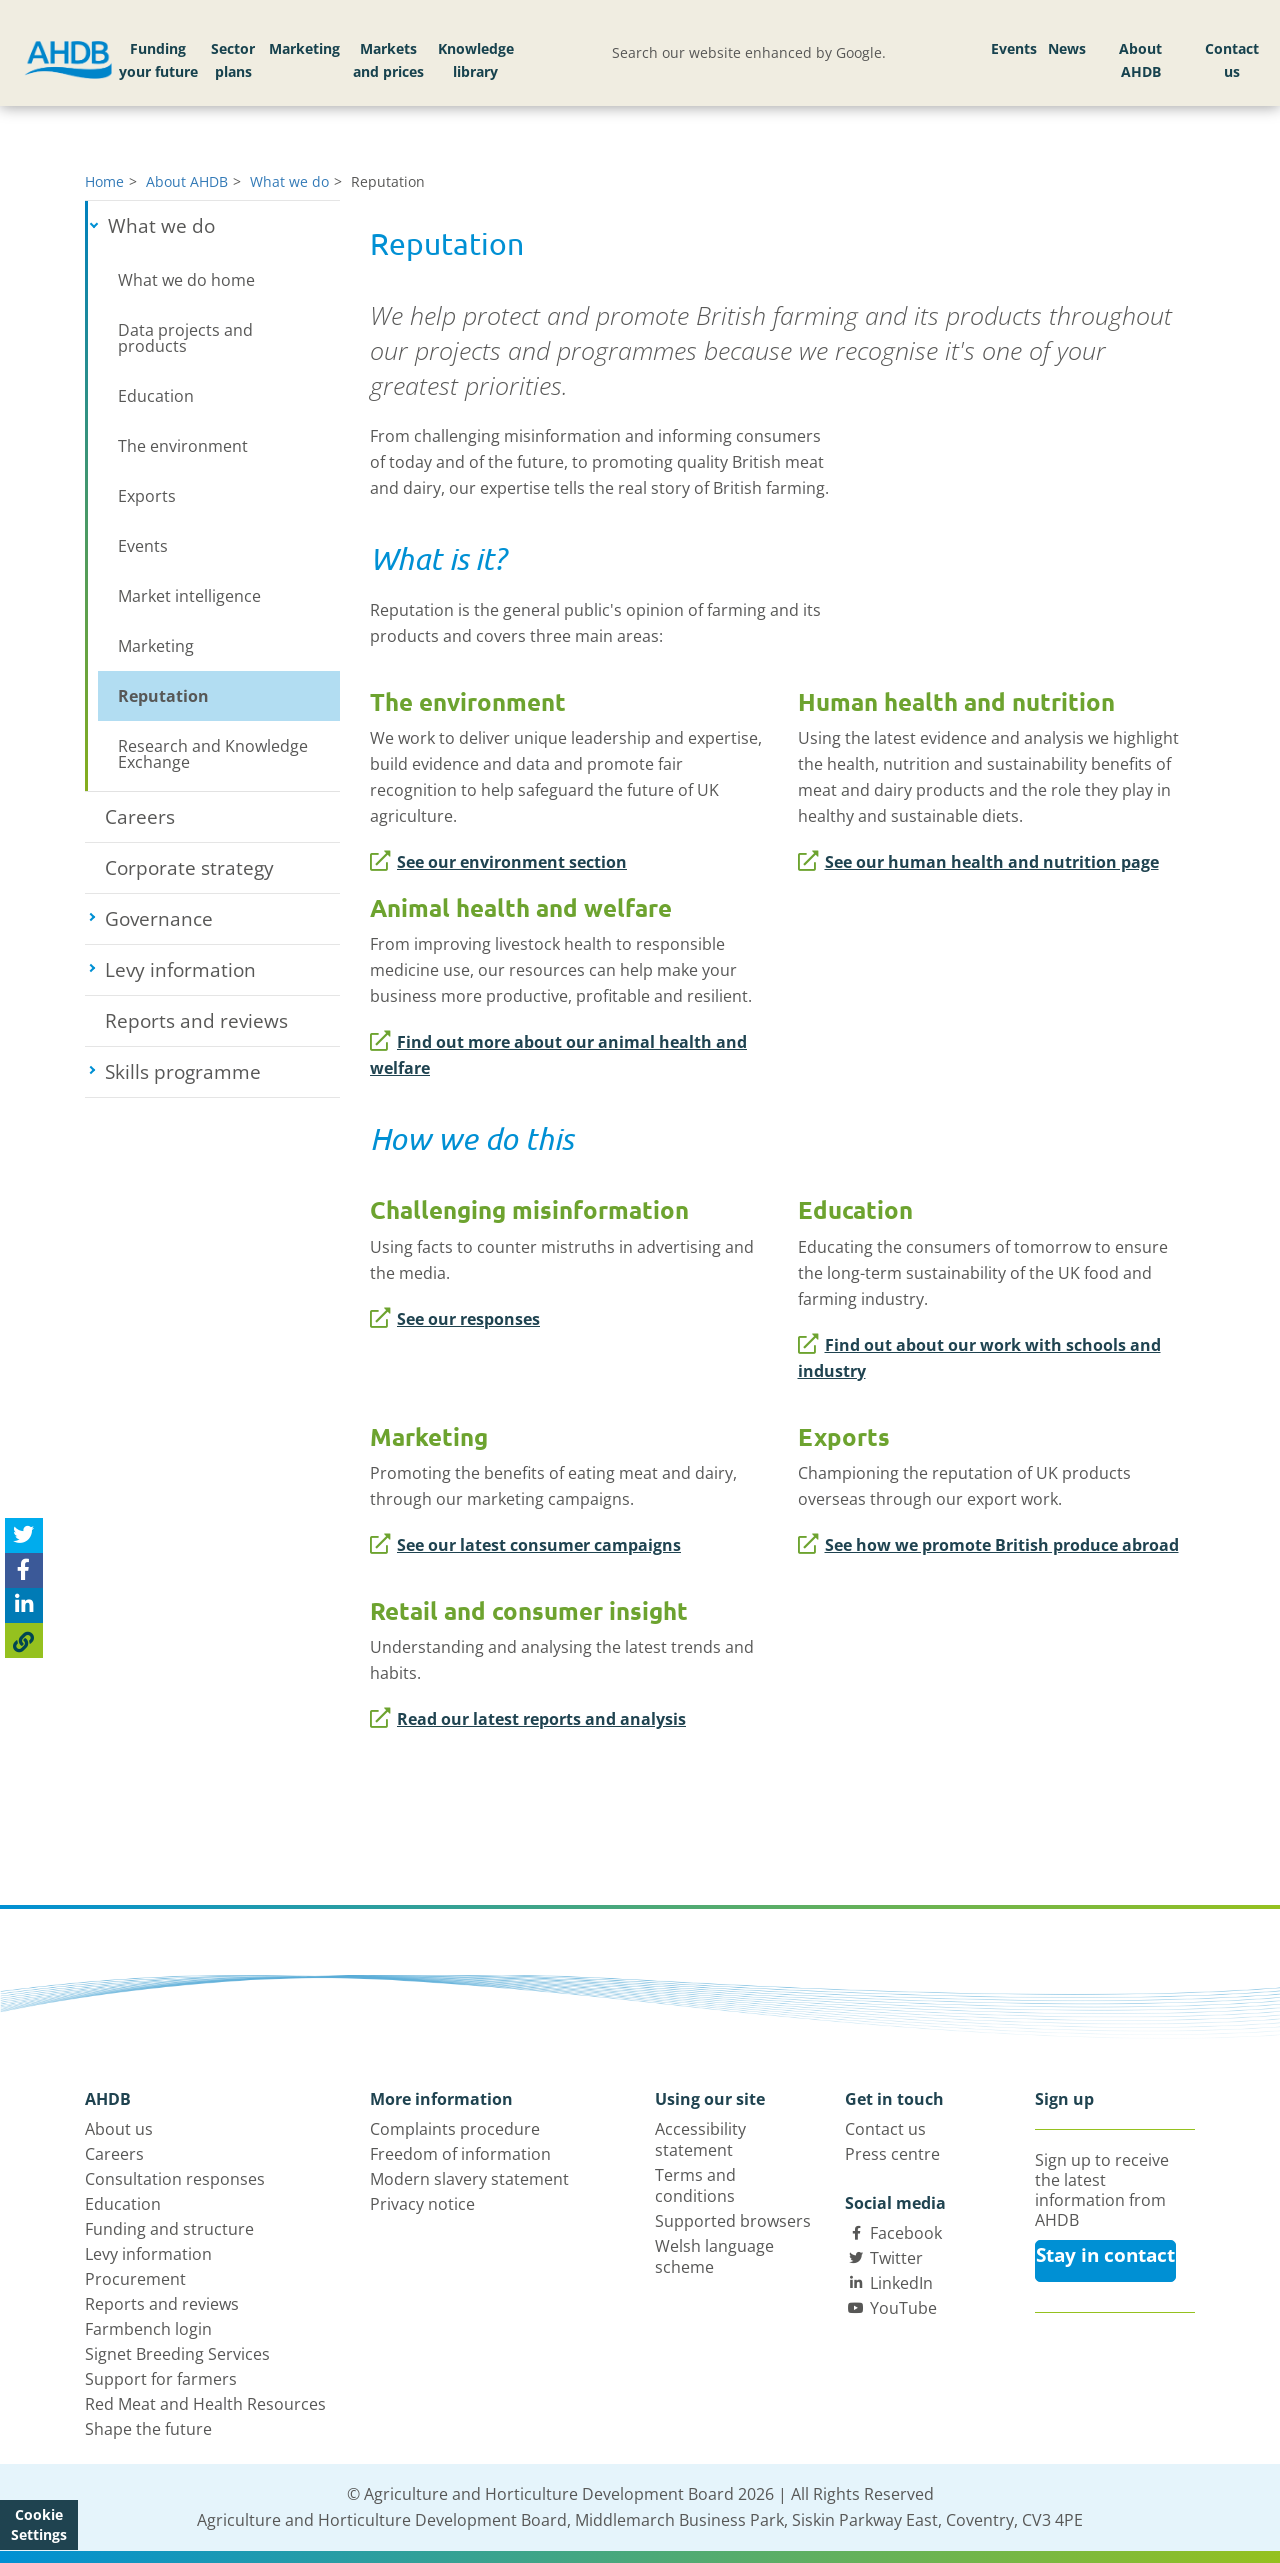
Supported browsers (733, 2221)
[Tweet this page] (24, 1535)
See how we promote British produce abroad (988, 1545)
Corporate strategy (189, 868)
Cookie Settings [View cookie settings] (39, 2524)
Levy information (222, 970)
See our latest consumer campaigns (525, 1545)
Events (1014, 48)
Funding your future (158, 60)
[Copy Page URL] (24, 1640)
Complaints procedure (455, 2129)
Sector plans (233, 60)
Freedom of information (460, 2154)
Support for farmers (161, 2379)
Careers (140, 817)
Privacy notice (422, 2204)
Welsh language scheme (714, 2256)
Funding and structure (169, 2229)
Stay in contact (1105, 2255)
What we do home (186, 280)
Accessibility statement (700, 2139)
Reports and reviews (196, 1021)
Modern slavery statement (469, 2179)
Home (104, 181)
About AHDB (1140, 60)
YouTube (903, 2308)
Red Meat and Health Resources (205, 2404)
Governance (222, 919)
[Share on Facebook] (24, 1570)
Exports (147, 496)
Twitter (896, 2258)
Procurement (135, 2279)
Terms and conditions (695, 2185)
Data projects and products (185, 338)
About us (119, 2129)
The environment (183, 446)
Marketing (304, 48)
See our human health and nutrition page (978, 862)
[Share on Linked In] (24, 1605)
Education (156, 396)
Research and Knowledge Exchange (213, 754)
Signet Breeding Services (177, 2354)
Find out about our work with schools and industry (979, 1358)
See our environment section (498, 862)
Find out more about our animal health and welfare (558, 1055)
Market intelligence (189, 596)
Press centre (892, 2154)
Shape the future (148, 2429)
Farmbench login (148, 2329)
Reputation (163, 696)
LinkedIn (901, 2283)
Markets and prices (388, 60)
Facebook (906, 2233)
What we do (289, 181)
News (1067, 48)
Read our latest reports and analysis (528, 1719)
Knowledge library (476, 60)
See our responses (455, 1319)
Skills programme (222, 1072)
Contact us (1232, 60)
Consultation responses (175, 2179)
